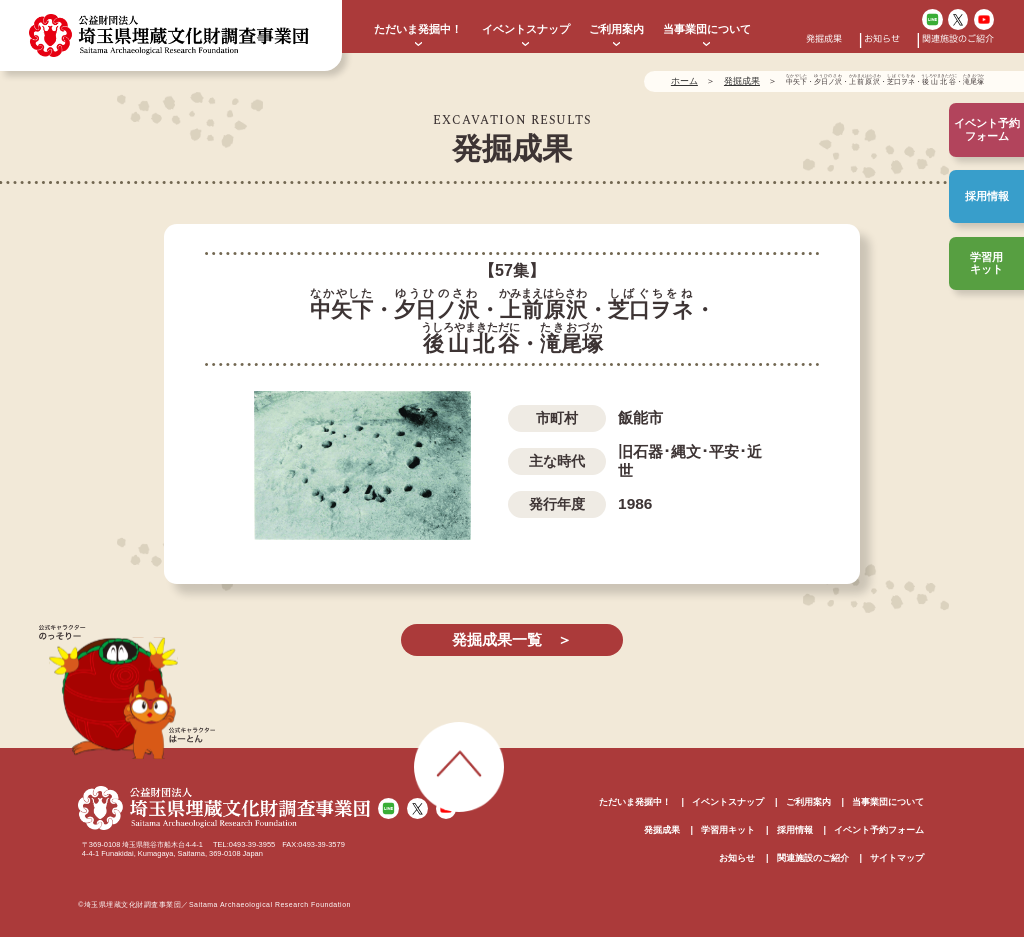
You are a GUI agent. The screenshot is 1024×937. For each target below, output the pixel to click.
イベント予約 (987, 130)
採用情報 (987, 196)
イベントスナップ (526, 29)
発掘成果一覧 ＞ (512, 639)
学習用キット (986, 263)
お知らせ (882, 40)
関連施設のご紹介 (958, 40)
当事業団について (707, 29)
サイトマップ (897, 858)
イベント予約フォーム (879, 830)
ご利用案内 (616, 29)
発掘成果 (824, 40)
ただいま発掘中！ (418, 29)
